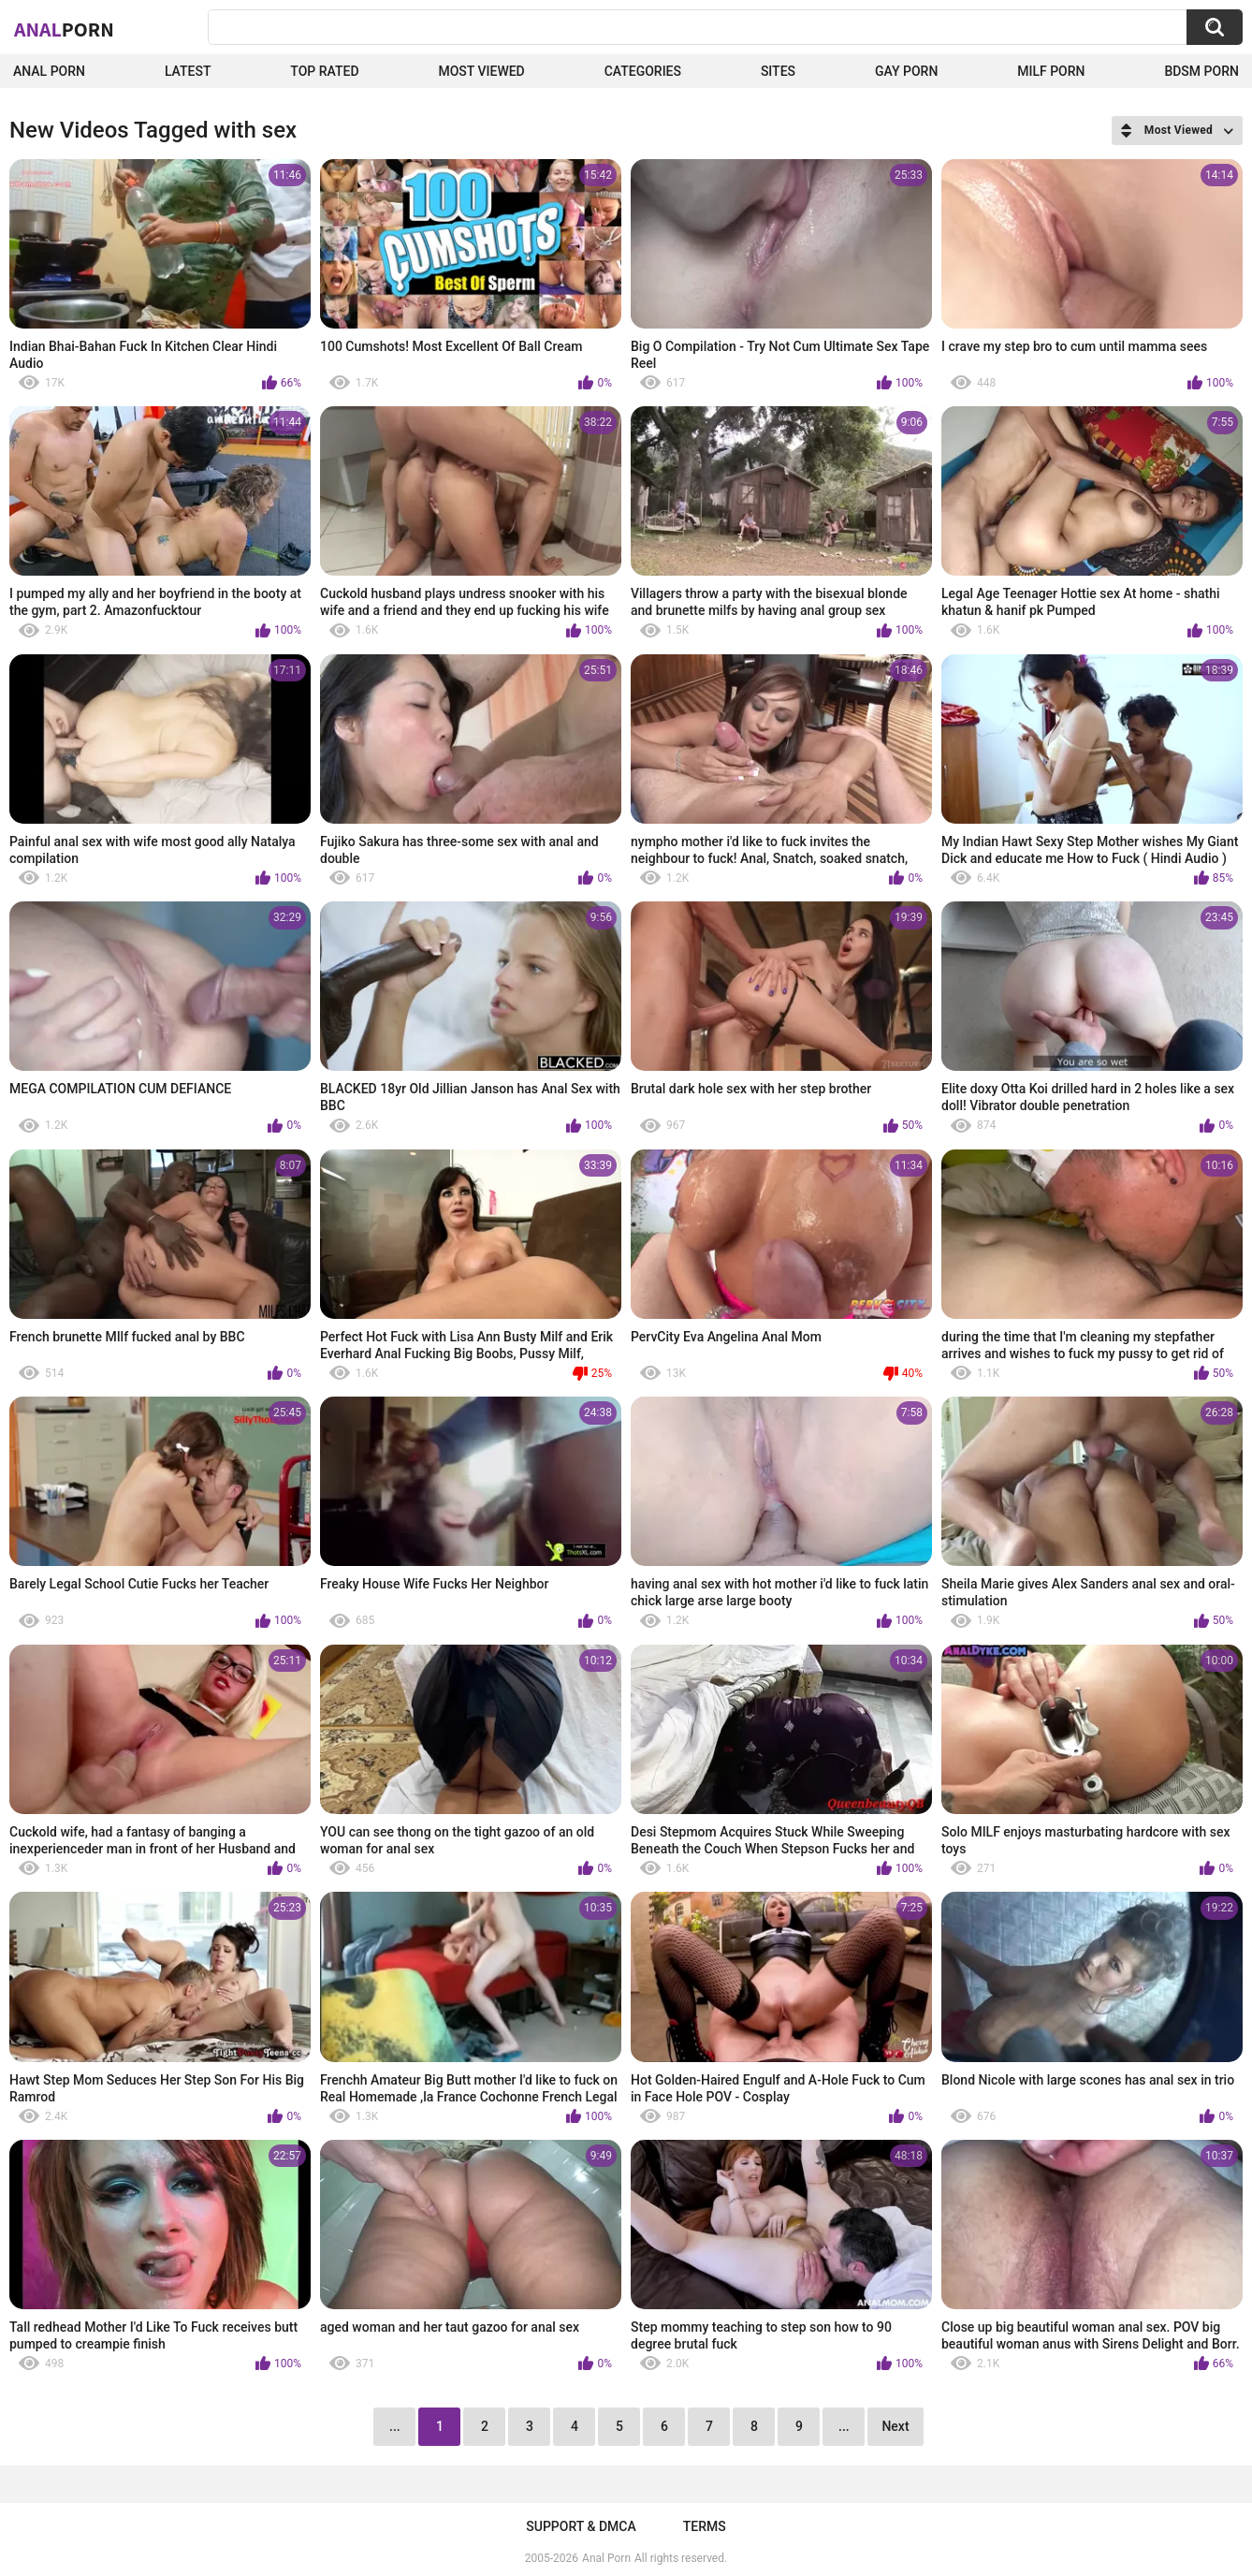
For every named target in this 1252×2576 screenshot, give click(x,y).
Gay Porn (906, 71)
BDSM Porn (1201, 71)
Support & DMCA (580, 2526)
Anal (64, 29)
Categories (642, 71)
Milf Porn (1051, 71)
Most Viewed (481, 71)
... (844, 2426)
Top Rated (324, 71)
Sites (778, 71)
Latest (188, 71)
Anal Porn (49, 71)
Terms (704, 2526)
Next (895, 2426)
